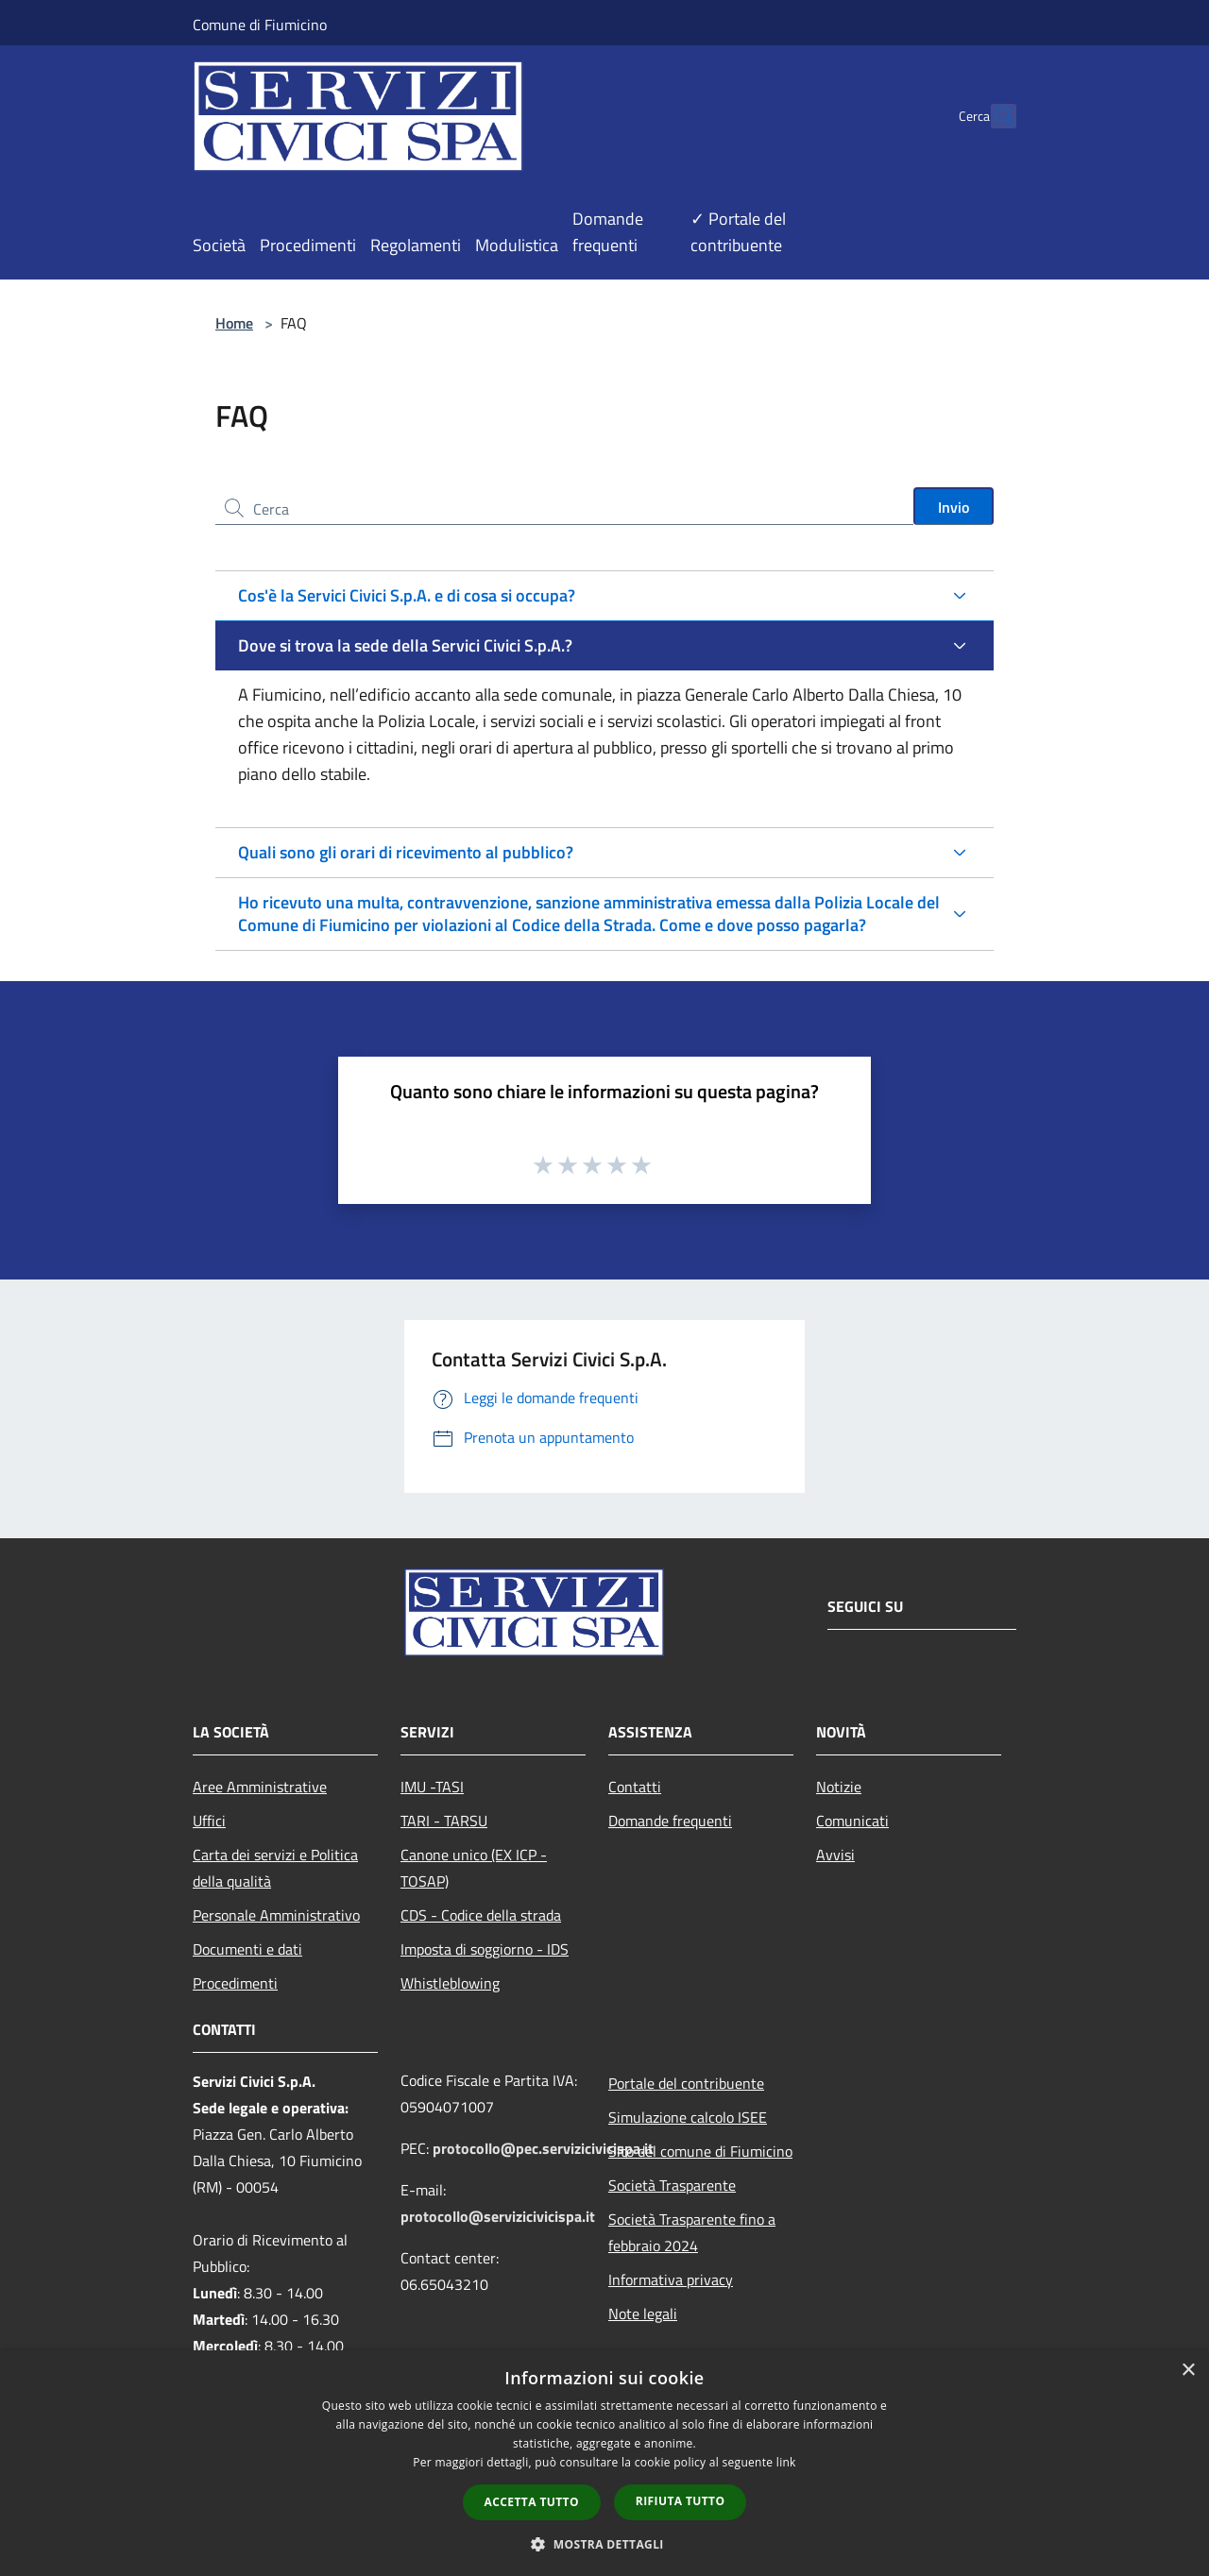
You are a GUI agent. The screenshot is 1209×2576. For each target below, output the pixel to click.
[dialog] (604, 2463)
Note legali (642, 2313)
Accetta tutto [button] (532, 2502)
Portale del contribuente (686, 2083)
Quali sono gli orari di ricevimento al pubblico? (405, 852)
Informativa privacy (670, 2279)
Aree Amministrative (260, 1786)
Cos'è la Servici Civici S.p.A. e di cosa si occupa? (406, 595)
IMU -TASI (432, 1786)
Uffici (209, 1820)
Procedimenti (235, 1983)
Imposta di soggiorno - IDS (484, 1949)
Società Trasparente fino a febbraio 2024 (691, 2232)
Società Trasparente (672, 2185)
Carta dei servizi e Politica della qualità (275, 1867)
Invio (953, 507)
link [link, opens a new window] (786, 2462)
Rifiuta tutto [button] (680, 2501)
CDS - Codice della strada (480, 1915)
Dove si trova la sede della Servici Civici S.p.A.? (405, 645)
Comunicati (852, 1820)
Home (234, 323)
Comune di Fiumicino (260, 24)
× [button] (1188, 2371)
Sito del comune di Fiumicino (700, 2151)
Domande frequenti (670, 1820)
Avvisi (835, 1854)
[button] (604, 2543)
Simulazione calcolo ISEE (687, 2117)
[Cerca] (993, 116)
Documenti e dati (247, 1949)
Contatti (634, 1786)
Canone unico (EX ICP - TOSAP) (473, 1867)
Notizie (838, 1786)
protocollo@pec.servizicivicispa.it (543, 2148)
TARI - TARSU (443, 1820)
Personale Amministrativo (276, 1915)
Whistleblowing (450, 1983)
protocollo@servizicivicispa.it (497, 2216)
